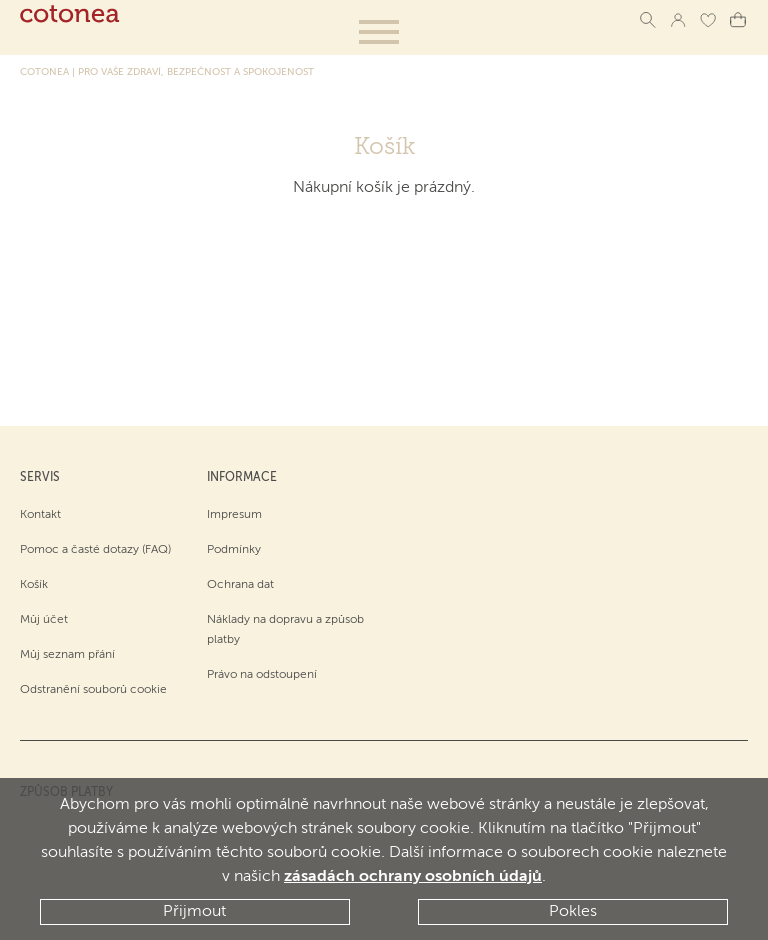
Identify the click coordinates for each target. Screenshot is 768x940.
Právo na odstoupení (262, 675)
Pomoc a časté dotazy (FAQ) (95, 550)
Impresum (234, 515)
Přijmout (194, 912)
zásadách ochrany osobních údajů (413, 877)
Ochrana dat (240, 585)
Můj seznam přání (67, 655)
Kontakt (40, 515)
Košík (34, 585)
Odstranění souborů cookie (93, 690)
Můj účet (44, 620)
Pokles (573, 912)
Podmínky (234, 550)
